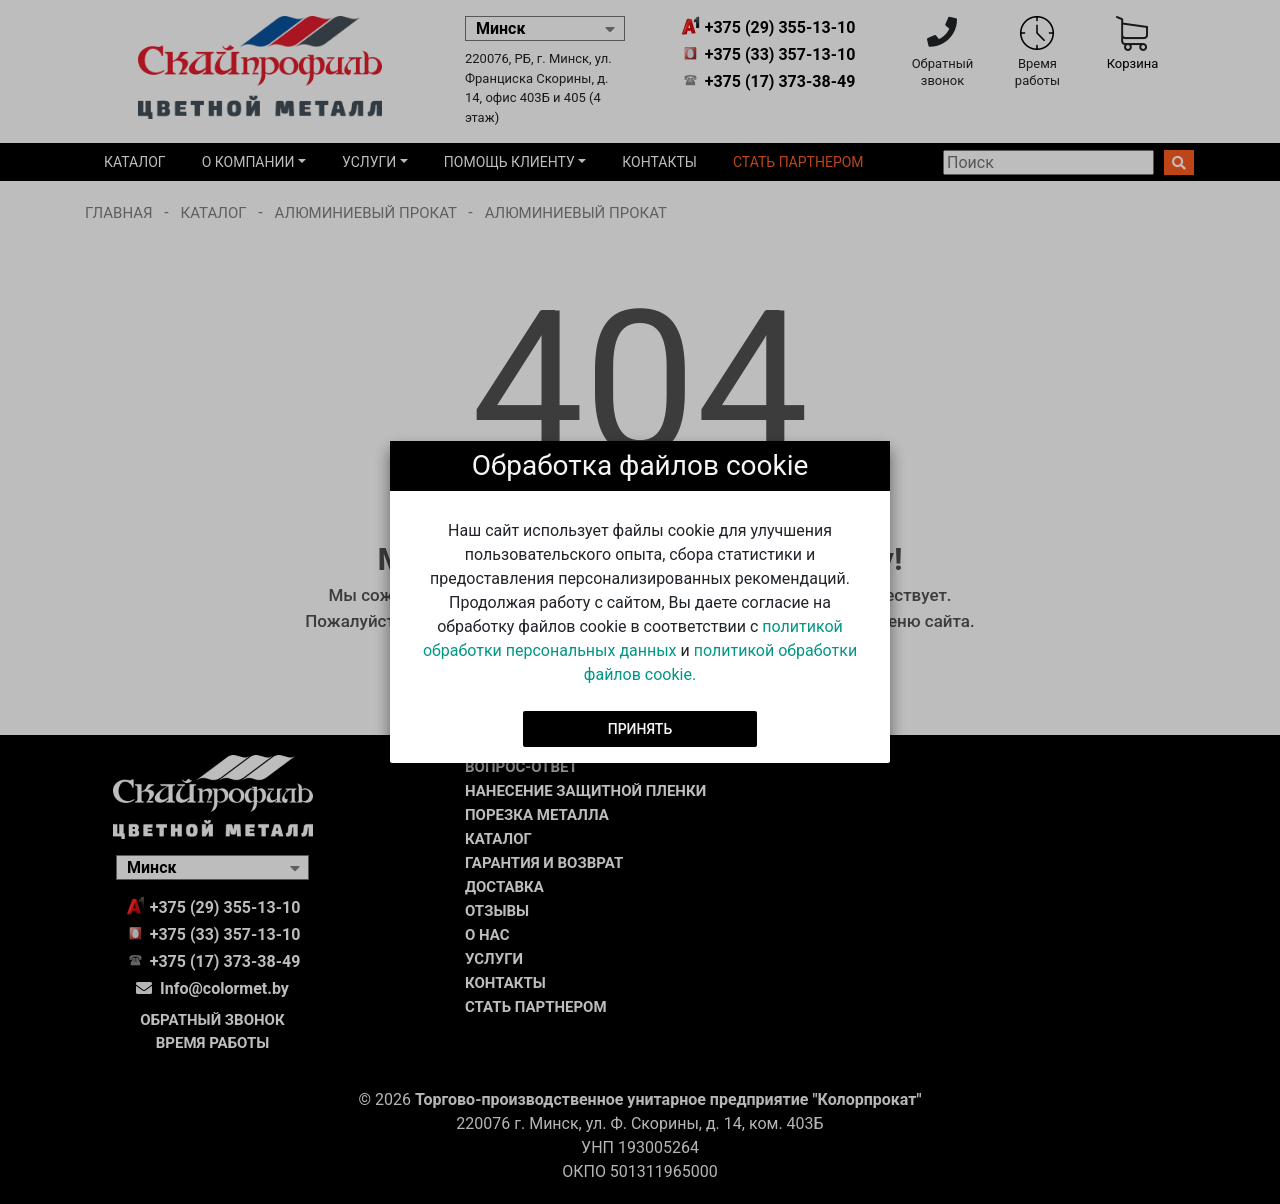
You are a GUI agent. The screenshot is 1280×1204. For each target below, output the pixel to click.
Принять (640, 728)
